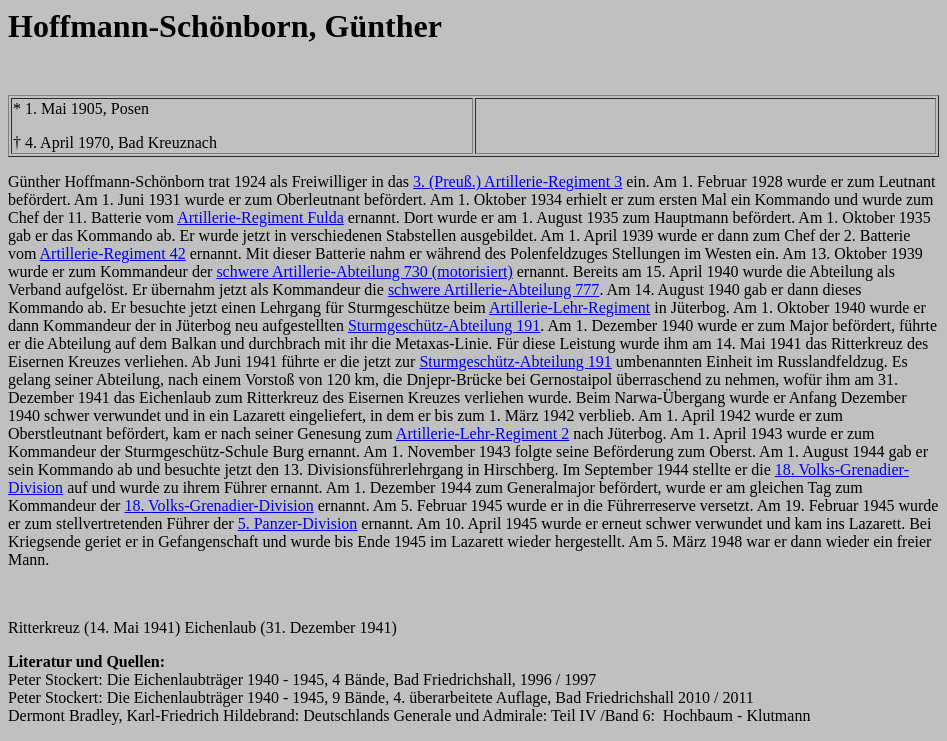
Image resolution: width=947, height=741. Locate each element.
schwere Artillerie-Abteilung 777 (494, 289)
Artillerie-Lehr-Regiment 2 (482, 433)
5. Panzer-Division (298, 523)
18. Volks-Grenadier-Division (218, 505)
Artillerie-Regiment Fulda (260, 217)
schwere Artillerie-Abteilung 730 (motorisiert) (364, 271)
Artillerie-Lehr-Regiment (569, 307)
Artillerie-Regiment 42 (113, 253)
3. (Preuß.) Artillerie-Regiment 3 (517, 181)
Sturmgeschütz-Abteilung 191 (444, 325)
